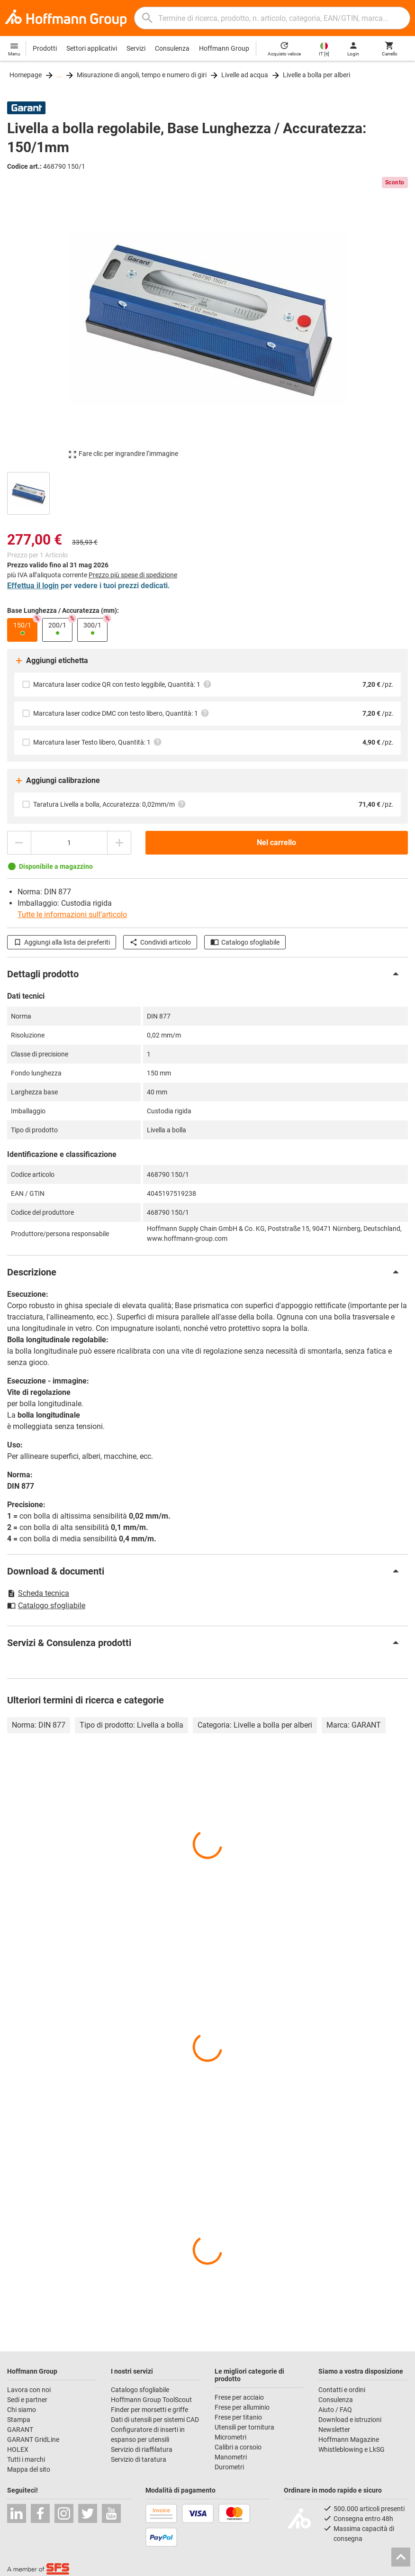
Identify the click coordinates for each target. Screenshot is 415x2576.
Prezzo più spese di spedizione (133, 575)
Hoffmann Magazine (348, 2439)
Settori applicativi (91, 48)
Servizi (135, 48)
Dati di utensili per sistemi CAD (155, 2419)
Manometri (231, 2457)
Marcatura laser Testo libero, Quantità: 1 (97, 741)
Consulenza (172, 48)
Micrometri (230, 2437)
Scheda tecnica (38, 1593)
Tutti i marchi (26, 2459)
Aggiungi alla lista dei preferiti (61, 942)
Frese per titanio (238, 2417)
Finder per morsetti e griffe (149, 2409)
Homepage (25, 75)
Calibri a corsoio (238, 2447)
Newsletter (334, 2429)
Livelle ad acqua (244, 75)
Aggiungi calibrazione (57, 780)
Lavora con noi (29, 2390)
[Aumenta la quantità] (119, 843)
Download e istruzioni (349, 2419)
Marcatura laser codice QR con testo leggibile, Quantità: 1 (122, 684)
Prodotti (45, 48)
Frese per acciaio (239, 2397)
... (59, 75)
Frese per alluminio (242, 2407)
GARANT (20, 2429)
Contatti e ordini (341, 2390)
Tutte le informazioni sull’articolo (72, 914)
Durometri (229, 2467)
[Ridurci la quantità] (19, 843)
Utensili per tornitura (244, 2427)
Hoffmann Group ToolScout (151, 2399)
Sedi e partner (27, 2399)
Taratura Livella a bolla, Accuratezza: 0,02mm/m (109, 804)
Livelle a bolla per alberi (316, 75)
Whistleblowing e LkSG (351, 2449)
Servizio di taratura (138, 2459)
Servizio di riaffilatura (141, 2449)
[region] (207, 492)
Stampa (18, 2419)
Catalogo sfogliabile (245, 942)
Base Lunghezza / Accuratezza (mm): (63, 610)
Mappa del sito (28, 2469)
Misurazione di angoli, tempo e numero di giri (142, 75)
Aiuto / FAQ (335, 2409)
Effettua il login (33, 585)
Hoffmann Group (224, 48)
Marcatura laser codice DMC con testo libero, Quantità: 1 (121, 713)
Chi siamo (21, 2409)
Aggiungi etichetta (51, 660)
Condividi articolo (160, 942)
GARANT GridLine (33, 2439)
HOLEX (17, 2449)
